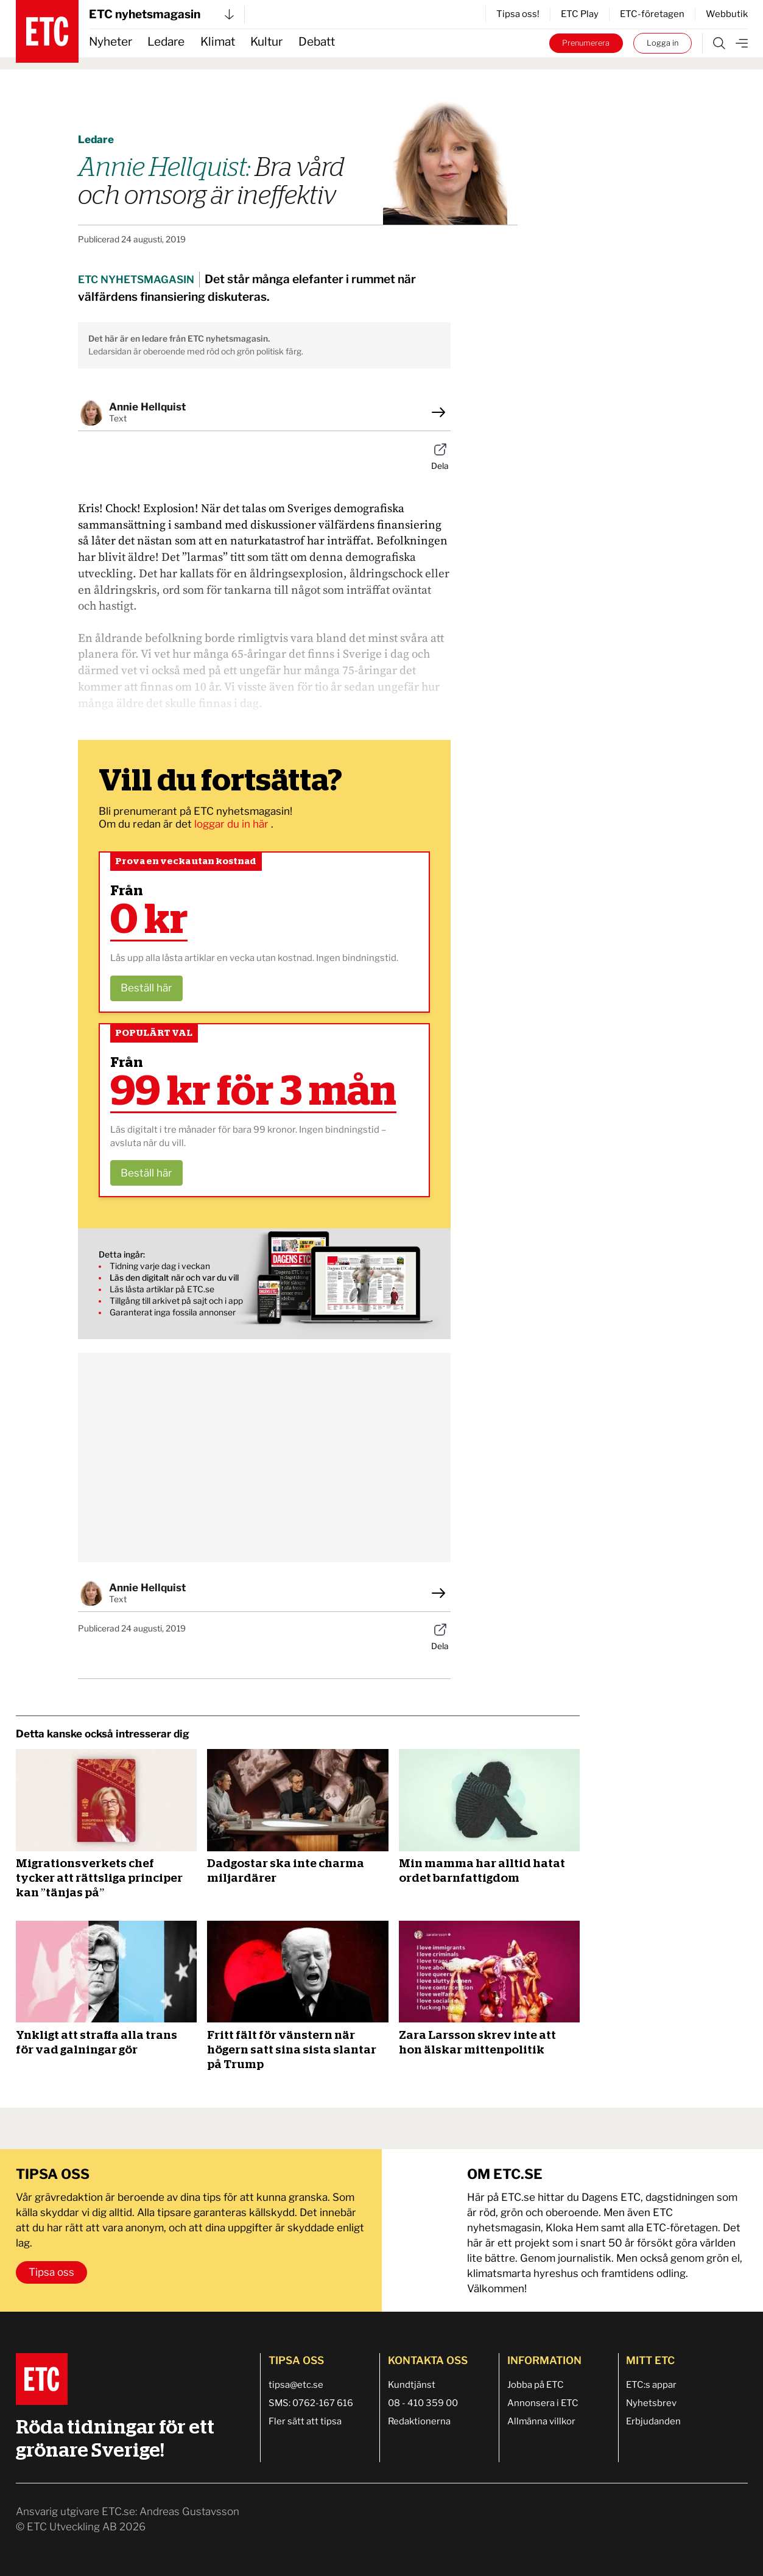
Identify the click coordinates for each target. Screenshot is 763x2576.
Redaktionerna (419, 2421)
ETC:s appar (651, 2384)
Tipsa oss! (518, 14)
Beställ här (146, 988)
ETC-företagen (652, 14)
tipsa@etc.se (296, 2384)
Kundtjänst (411, 2384)
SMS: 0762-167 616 (311, 2403)
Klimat (217, 42)
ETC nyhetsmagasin (161, 14)
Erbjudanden (653, 2421)
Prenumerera (586, 43)
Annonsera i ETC (542, 2403)
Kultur (266, 42)
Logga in (662, 43)
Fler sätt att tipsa (305, 2421)
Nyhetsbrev (651, 2403)
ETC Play (580, 14)
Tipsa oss (51, 2272)
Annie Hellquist (147, 407)
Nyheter (110, 42)
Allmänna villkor (541, 2421)
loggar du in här (232, 824)
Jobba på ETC (535, 2384)
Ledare (166, 42)
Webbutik (727, 14)
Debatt (316, 42)
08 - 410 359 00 (423, 2403)
